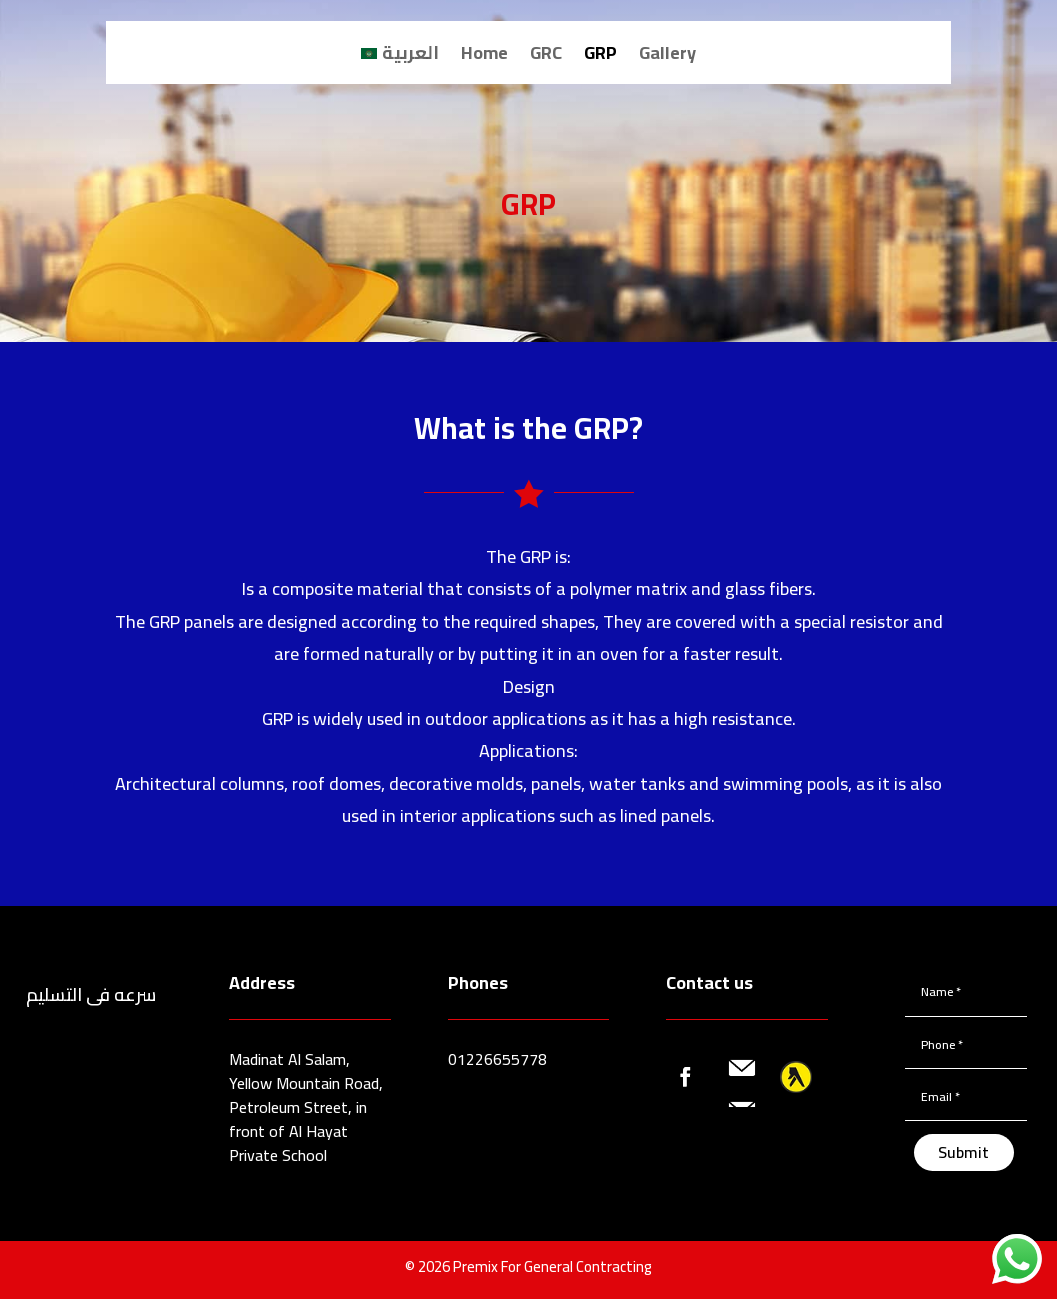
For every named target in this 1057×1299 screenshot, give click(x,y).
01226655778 (497, 1059)
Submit (963, 1152)
